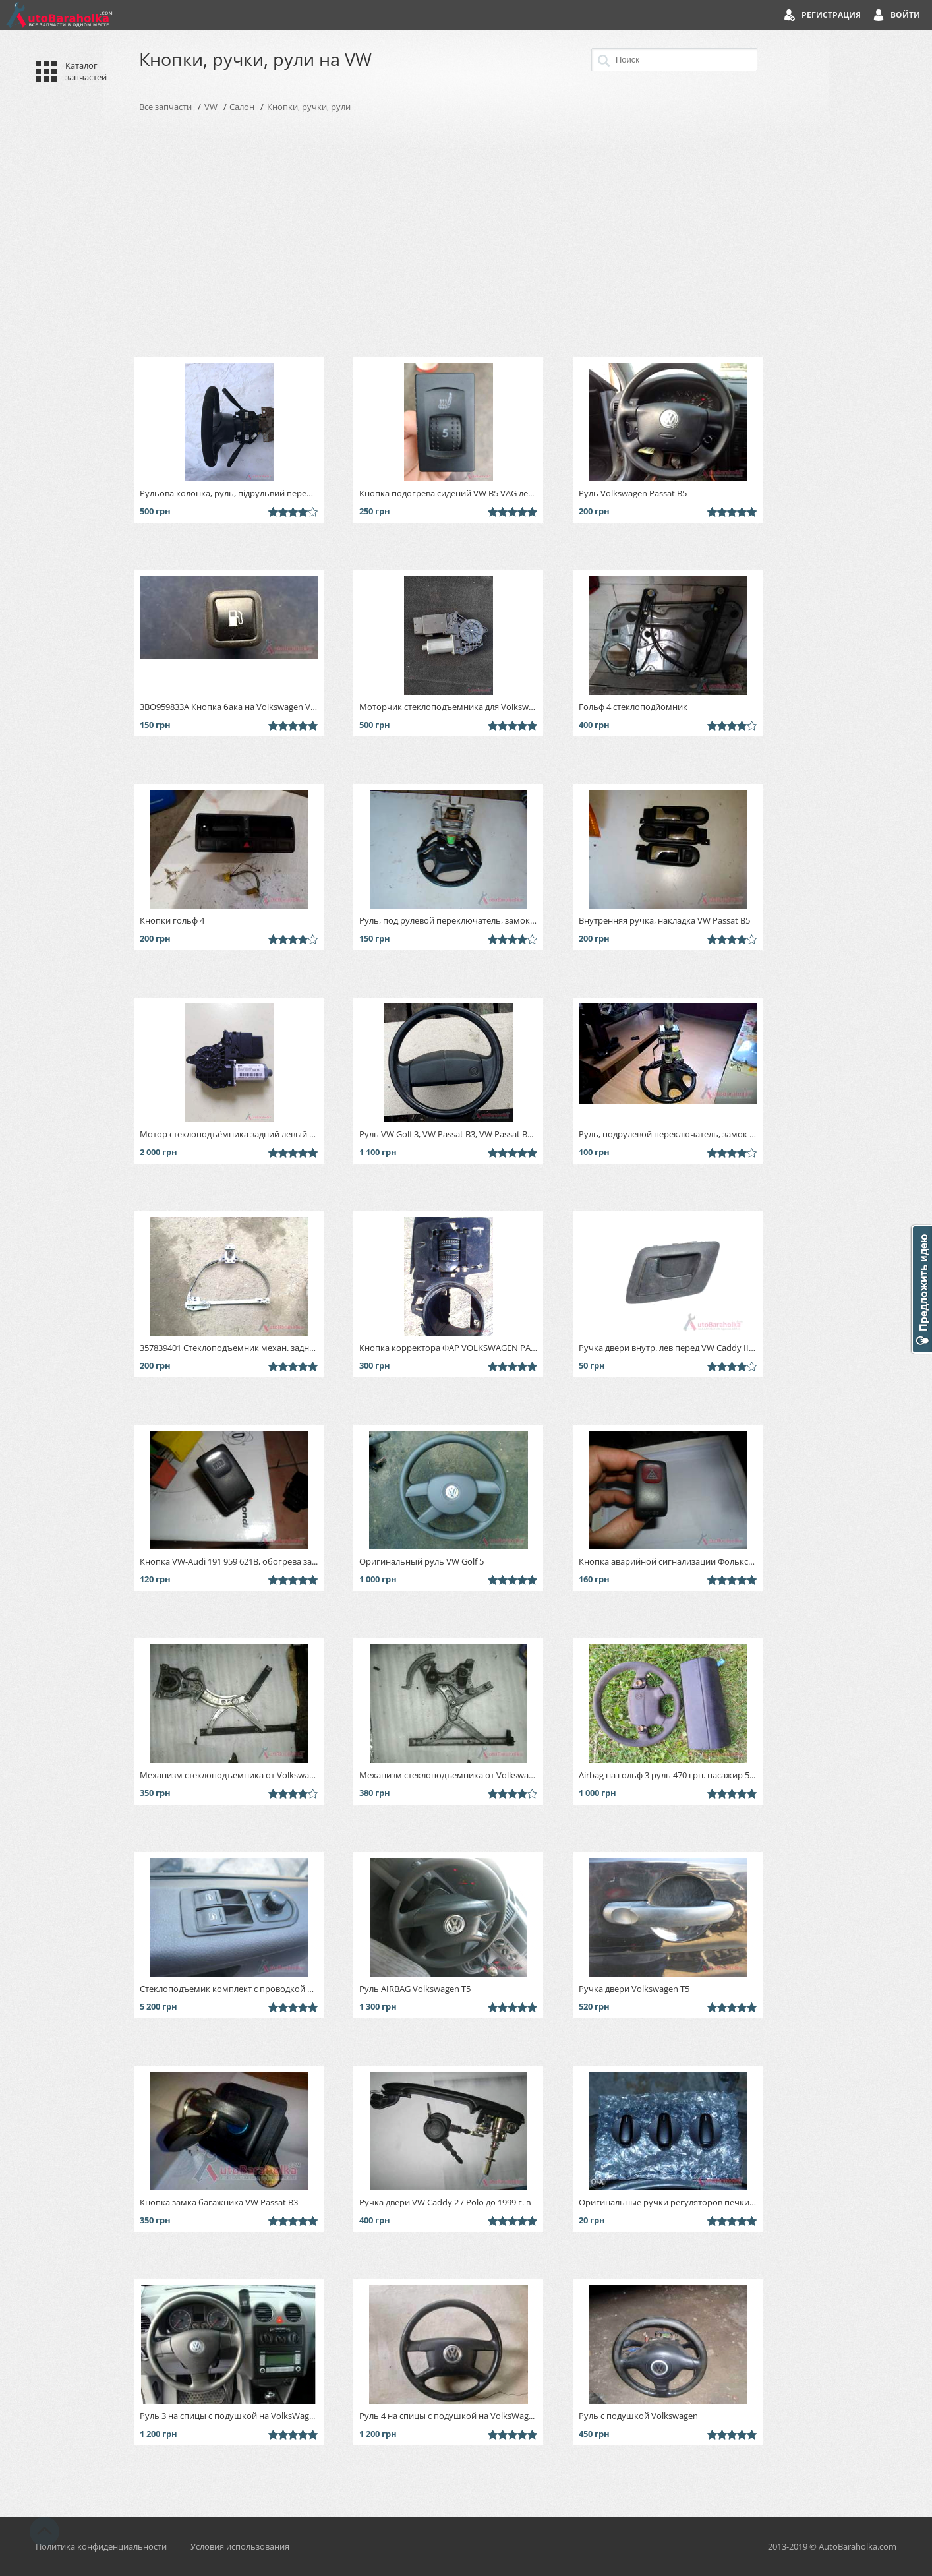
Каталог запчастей (86, 71)
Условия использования (239, 2546)
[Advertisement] (466, 234)
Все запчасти (165, 107)
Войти (905, 14)
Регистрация (831, 14)
